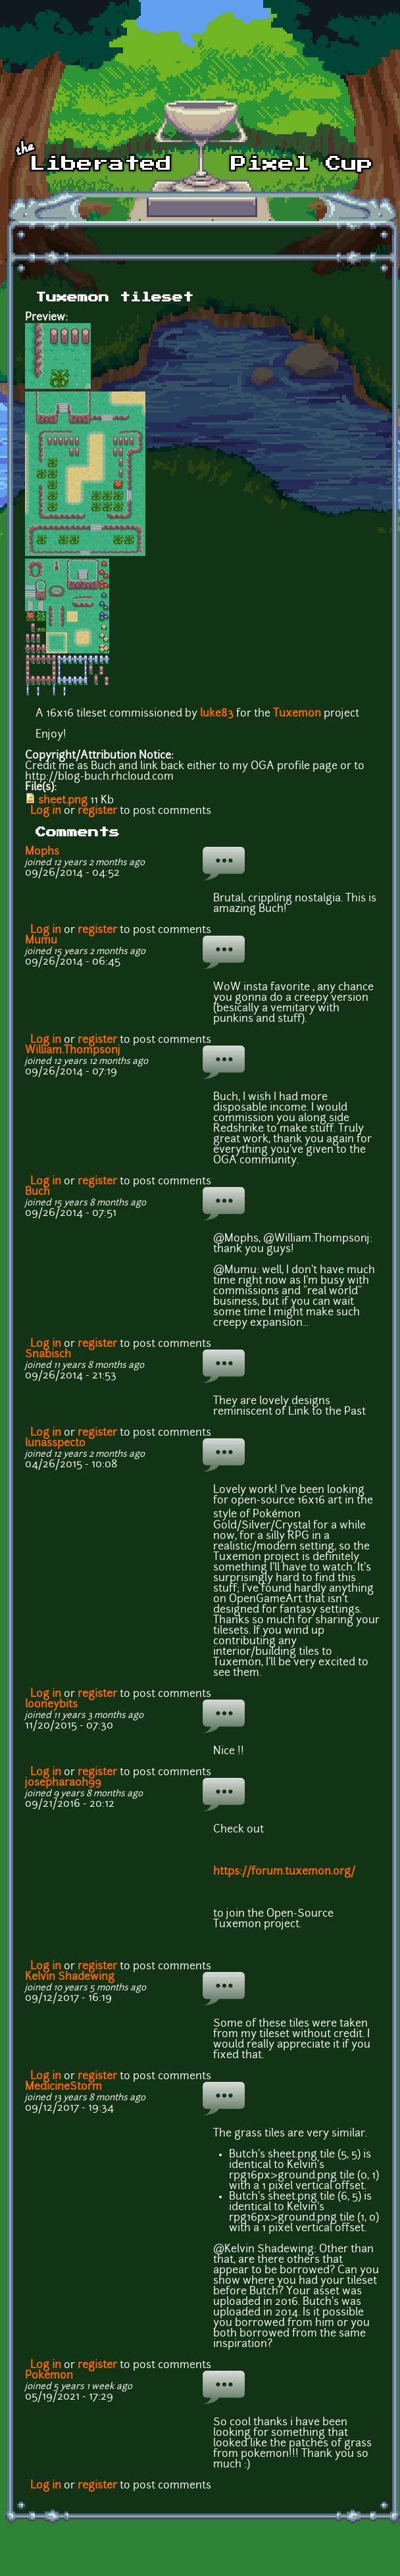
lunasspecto (55, 1443)
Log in (45, 811)
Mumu (41, 941)
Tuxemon (297, 714)
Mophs (42, 852)
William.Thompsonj (72, 1051)
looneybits (51, 1705)
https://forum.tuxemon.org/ (284, 1872)
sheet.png (63, 801)
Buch (37, 1192)
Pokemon (49, 2376)
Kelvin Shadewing (69, 1977)
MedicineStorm (63, 2087)
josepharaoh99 (63, 1783)
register (97, 811)
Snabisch (48, 1355)
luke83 (217, 714)
